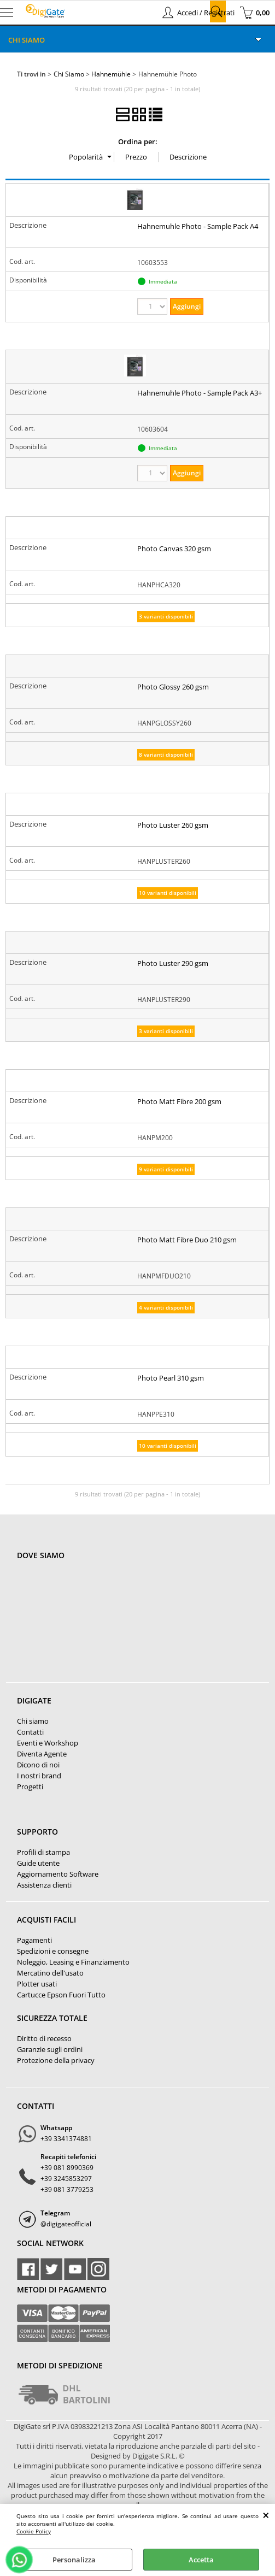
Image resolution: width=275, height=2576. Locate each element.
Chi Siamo (26, 40)
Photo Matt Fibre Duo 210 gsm (187, 1240)
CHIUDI (266, 2514)
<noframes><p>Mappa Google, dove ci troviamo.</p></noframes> (99, 1628)
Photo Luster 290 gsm (172, 963)
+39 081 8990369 (66, 2167)
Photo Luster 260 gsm (172, 825)
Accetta (201, 2560)
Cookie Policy (33, 2531)
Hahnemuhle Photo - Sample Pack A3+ (199, 393)
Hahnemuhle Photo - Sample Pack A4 (197, 226)
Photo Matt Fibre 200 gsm (179, 1101)
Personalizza (74, 2560)
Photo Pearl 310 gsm (170, 1378)
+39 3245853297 (66, 2178)
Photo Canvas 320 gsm (174, 548)
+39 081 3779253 (66, 2189)
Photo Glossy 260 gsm (173, 687)
